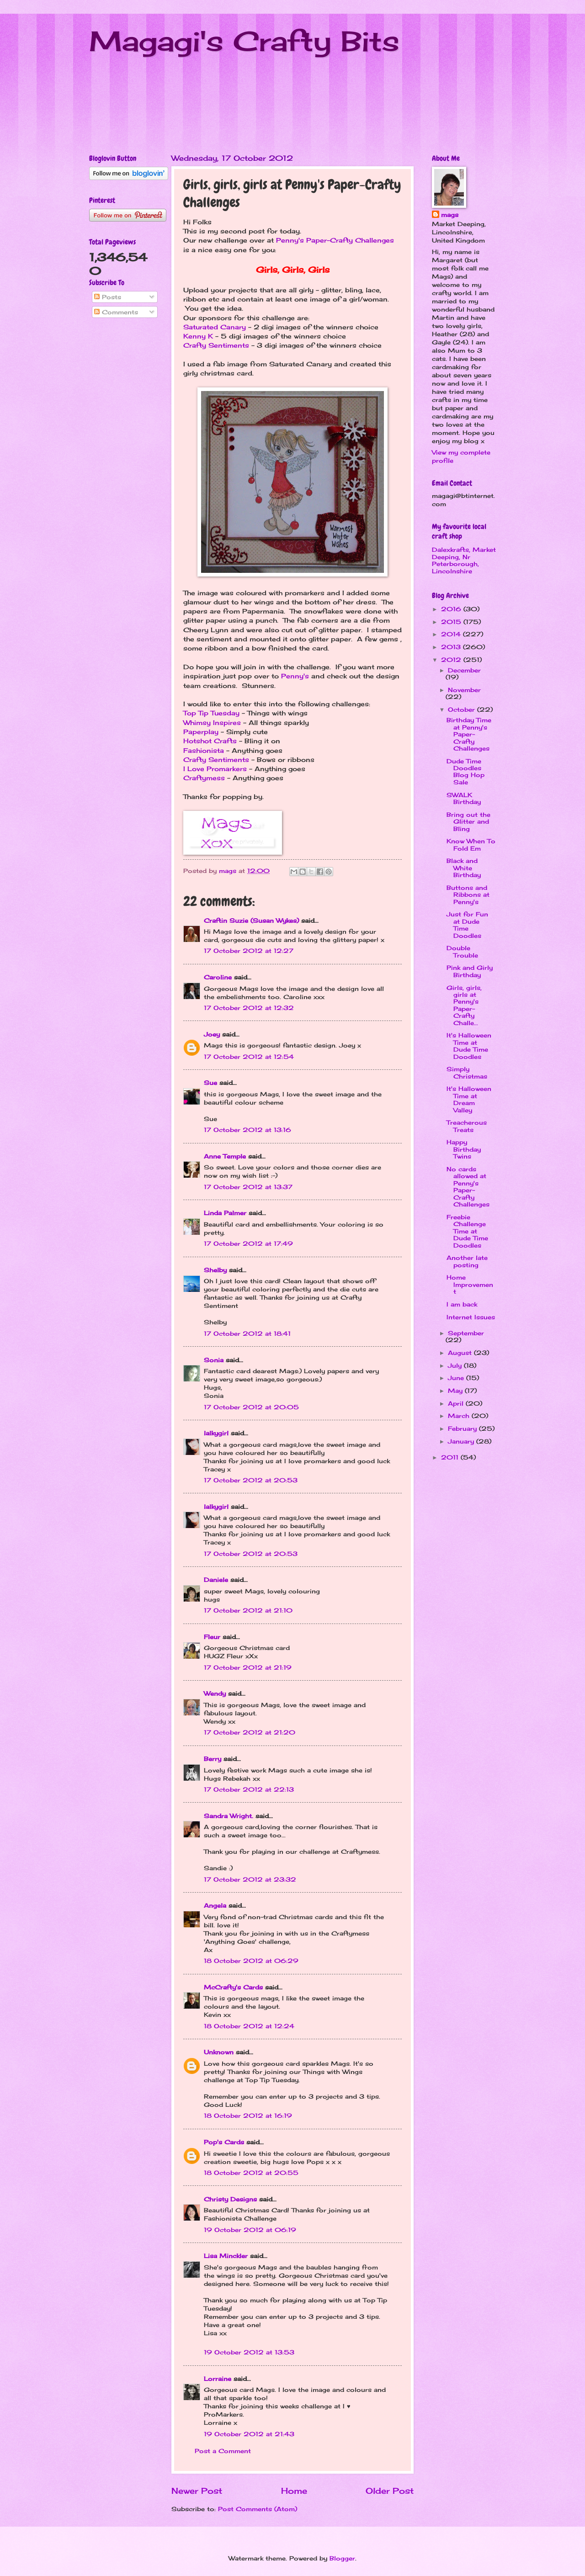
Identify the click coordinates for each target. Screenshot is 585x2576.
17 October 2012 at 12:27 (248, 950)
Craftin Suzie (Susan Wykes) (251, 920)
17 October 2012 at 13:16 (247, 1129)
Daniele (216, 1579)
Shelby (215, 1270)
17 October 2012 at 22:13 (249, 1789)
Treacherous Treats (467, 1126)
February (463, 1428)
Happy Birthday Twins (464, 1149)
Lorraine (217, 2378)
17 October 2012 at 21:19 (248, 1667)
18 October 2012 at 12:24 (249, 2026)
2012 (452, 659)
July (456, 1365)
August (461, 1352)
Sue (210, 1082)
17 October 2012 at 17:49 (248, 1243)
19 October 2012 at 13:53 (249, 2352)
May (456, 1390)
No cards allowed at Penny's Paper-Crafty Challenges (468, 1186)
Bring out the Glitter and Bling (468, 821)
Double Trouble (462, 951)
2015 (452, 621)
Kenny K (198, 336)
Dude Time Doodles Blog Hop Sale (465, 771)
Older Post (390, 2491)
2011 (451, 1457)
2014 (452, 634)
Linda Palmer (225, 1213)
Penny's (295, 676)
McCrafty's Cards (233, 1987)
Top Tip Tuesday (211, 713)
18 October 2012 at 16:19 (248, 2115)
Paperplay (200, 731)
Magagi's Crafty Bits (244, 41)
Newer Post (196, 2491)
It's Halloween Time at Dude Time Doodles (469, 1045)
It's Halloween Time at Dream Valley (469, 1099)
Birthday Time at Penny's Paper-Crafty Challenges (469, 734)
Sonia (213, 1360)
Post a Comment (223, 2450)
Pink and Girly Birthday (470, 971)
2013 (452, 647)
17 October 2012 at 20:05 (251, 1407)
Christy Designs (230, 2199)
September (466, 1333)
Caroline (218, 977)
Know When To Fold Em (471, 844)
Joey (212, 1034)
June (457, 1377)
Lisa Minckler (226, 2255)
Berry (213, 1758)
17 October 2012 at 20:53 (251, 1480)
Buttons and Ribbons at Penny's (468, 894)
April (457, 1403)
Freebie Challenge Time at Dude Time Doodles (467, 1231)
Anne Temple (225, 1156)
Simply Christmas (467, 1072)
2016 (452, 609)
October (462, 709)
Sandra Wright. (228, 1816)
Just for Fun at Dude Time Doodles (467, 924)
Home (294, 2491)
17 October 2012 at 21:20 (249, 1732)
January (462, 1441)
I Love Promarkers (215, 768)
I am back (462, 1304)
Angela (215, 1905)
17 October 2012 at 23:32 (250, 1879)
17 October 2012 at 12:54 (249, 1056)
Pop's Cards (224, 2142)
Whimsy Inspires (212, 722)
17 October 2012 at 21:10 (248, 1610)
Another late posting (467, 1261)
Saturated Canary (214, 327)
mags (449, 214)
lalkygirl (216, 1433)
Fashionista (203, 750)
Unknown (219, 2052)
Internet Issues (471, 1317)
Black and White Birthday (464, 867)
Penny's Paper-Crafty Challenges (335, 240)
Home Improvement (470, 1284)
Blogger (342, 2558)
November (464, 689)
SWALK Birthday (464, 798)
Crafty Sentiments (216, 345)
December (464, 670)
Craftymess (204, 778)
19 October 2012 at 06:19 (250, 2229)
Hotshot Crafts (210, 741)
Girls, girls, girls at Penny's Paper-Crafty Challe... (464, 1005)
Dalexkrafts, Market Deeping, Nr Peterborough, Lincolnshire (464, 560)
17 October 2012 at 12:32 (249, 1007)
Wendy (215, 1693)
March (460, 1415)
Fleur (212, 1636)
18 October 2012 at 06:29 (251, 1960)
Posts (107, 297)
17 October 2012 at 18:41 (247, 1333)
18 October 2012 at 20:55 (251, 2172)
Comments (116, 312)
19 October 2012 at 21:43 (249, 2434)
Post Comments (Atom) (257, 2509)
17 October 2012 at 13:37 (248, 1186)
